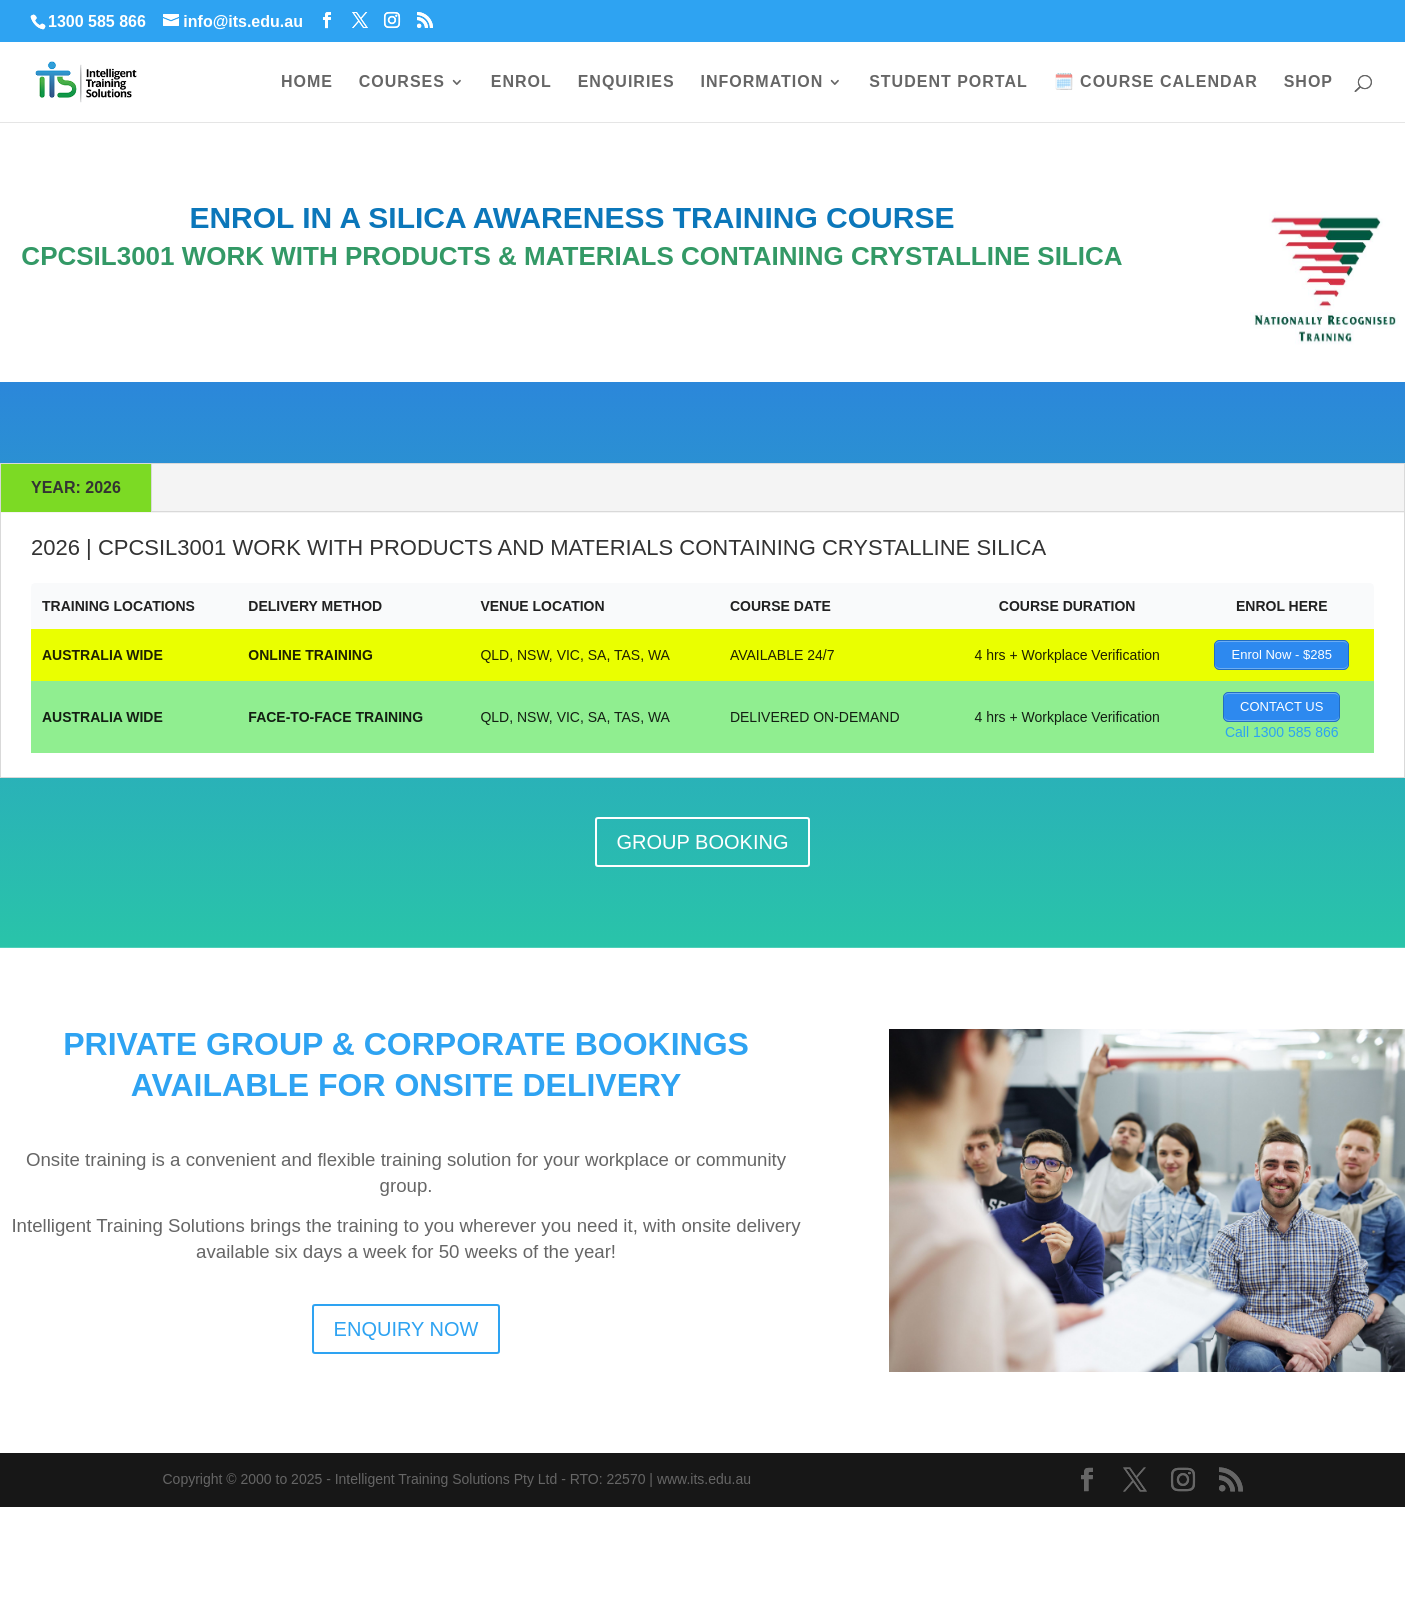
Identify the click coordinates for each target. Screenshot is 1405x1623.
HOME (307, 82)
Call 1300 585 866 (1282, 732)
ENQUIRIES (626, 82)
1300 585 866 (97, 21)
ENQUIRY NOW (406, 1329)
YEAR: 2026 (76, 487)
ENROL (521, 82)
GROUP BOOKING (703, 842)
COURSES (402, 82)
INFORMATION (762, 82)
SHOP (1308, 82)
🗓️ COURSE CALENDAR (1156, 82)
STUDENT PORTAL (948, 82)
